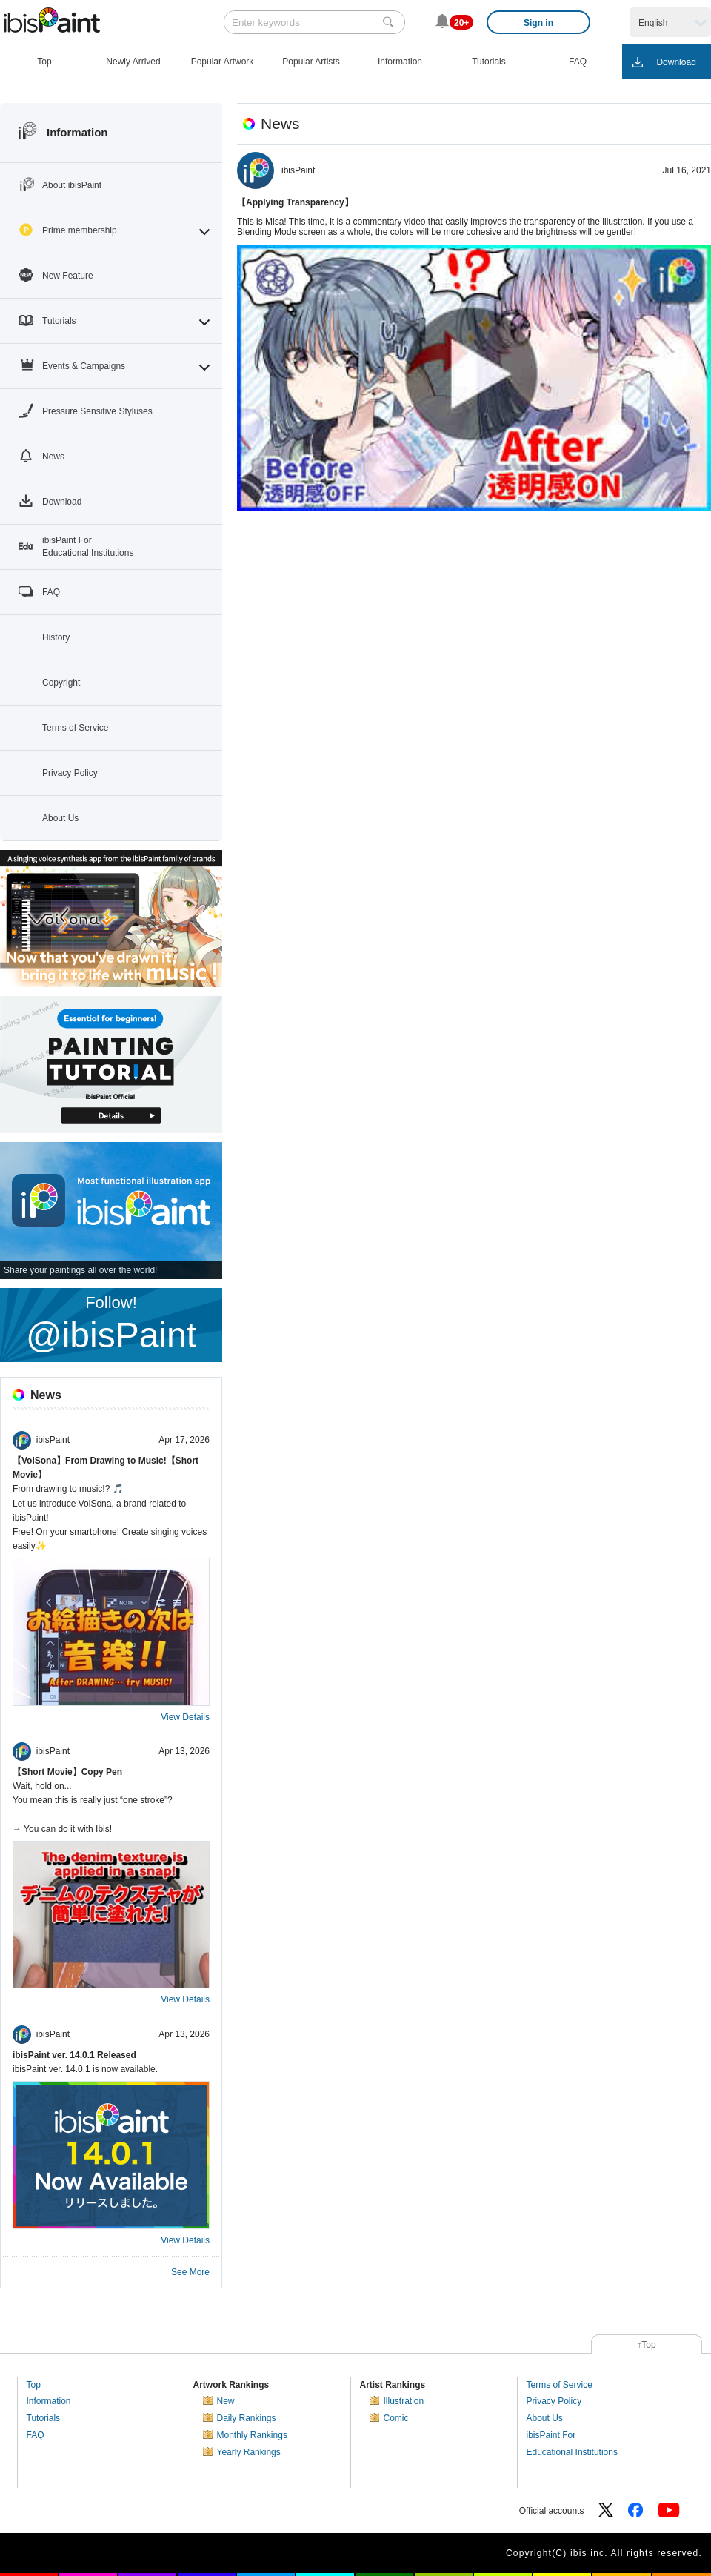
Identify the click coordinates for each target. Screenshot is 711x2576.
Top (34, 2385)
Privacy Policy (554, 2401)
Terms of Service (559, 2385)
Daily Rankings (246, 2418)
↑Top (646, 2345)
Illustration (404, 2401)
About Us (545, 2418)
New (226, 2401)
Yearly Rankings (249, 2452)
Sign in (538, 23)
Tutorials (44, 2418)
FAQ (35, 2435)
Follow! (111, 1324)
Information (49, 2401)
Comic (396, 2418)
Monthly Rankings (252, 2435)
